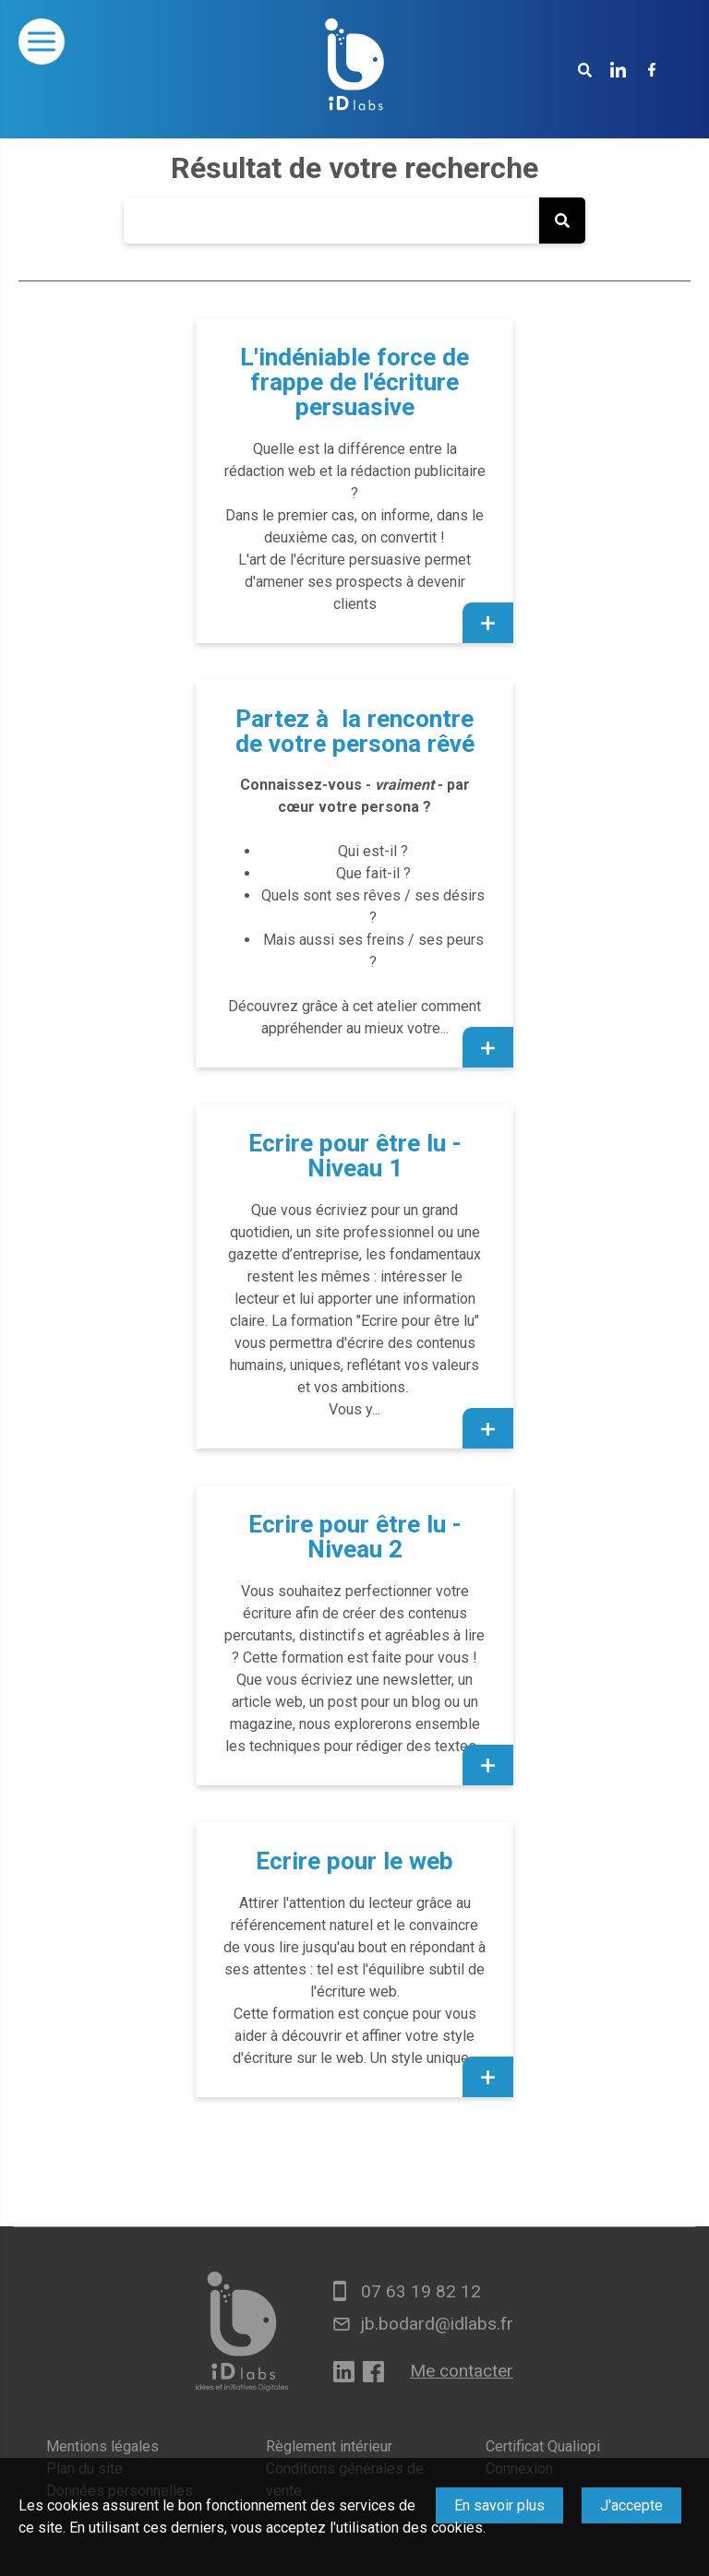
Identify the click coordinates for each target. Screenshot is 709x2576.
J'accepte (631, 2505)
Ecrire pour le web (354, 1861)
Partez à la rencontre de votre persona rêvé (355, 731)
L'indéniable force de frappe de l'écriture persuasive (354, 382)
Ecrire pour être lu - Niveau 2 (355, 1536)
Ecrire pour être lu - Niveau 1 (355, 1155)
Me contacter (461, 2370)
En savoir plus (499, 2505)
